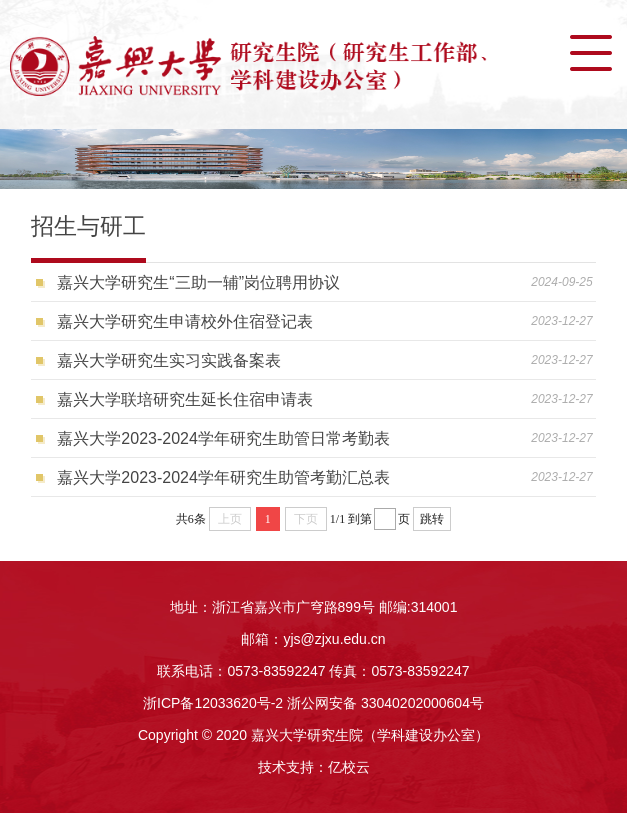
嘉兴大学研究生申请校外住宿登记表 (185, 321)
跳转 (432, 519)
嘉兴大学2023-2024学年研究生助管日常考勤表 (223, 438)
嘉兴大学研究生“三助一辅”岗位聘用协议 (198, 282)
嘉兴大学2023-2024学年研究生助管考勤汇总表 (223, 477)
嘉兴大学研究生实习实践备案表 (169, 360)
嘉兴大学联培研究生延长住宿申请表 (185, 399)
